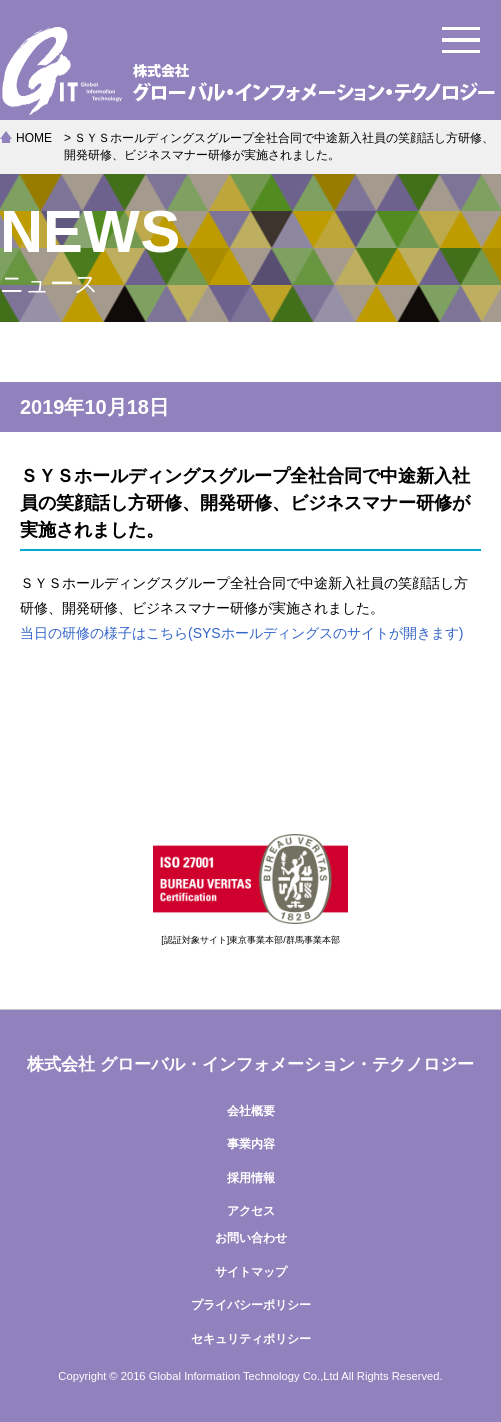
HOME (34, 138)
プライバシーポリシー (251, 1305)
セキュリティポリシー (251, 1339)
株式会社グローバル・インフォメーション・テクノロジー (250, 70)
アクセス (251, 1211)
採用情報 (251, 1178)
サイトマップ (251, 1272)
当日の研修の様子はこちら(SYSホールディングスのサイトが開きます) (241, 633)
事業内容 (251, 1144)
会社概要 (251, 1111)
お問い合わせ (251, 1238)
